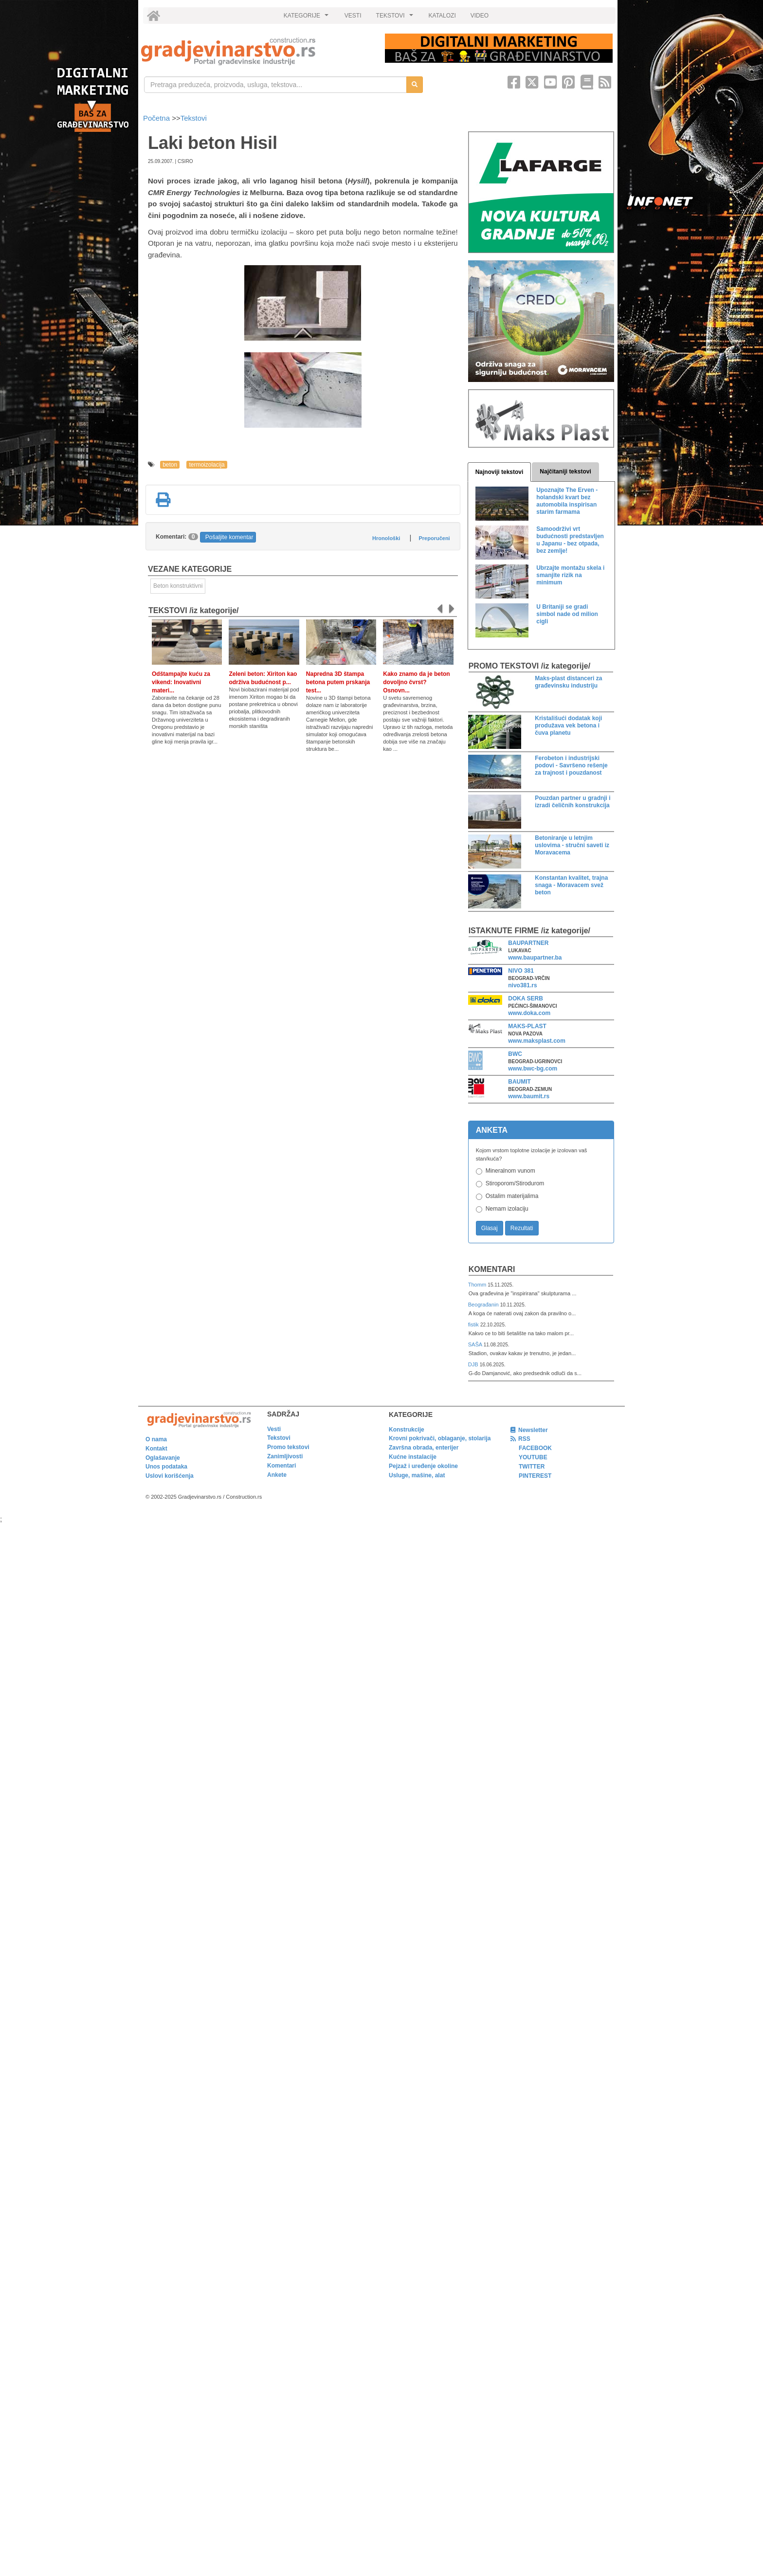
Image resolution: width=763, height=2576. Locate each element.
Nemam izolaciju (507, 1208)
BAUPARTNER (528, 943)
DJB (474, 1364)
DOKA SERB (525, 998)
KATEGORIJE (307, 18)
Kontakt (156, 1448)
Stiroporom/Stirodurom (515, 1183)
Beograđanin (484, 1304)
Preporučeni (434, 538)
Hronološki (386, 538)
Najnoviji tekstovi (499, 472)
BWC (515, 1054)
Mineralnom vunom (510, 1170)
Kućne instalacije (412, 1456)
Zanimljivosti (285, 1456)
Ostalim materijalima (512, 1196)
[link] (256, 51)
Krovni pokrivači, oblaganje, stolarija (439, 1438)
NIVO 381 (521, 970)
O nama (156, 1439)
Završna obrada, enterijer (423, 1447)
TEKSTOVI (396, 18)
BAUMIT (519, 1081)
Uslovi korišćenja (169, 1475)
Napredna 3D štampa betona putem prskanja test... (338, 682)
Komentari (492, 1269)
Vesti (274, 1429)
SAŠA (476, 1344)
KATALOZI (442, 15)
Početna (157, 118)
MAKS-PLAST (527, 1026)
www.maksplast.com (536, 1040)
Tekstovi (194, 118)
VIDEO (480, 15)
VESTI (353, 15)
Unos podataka (166, 1466)
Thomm (478, 1285)
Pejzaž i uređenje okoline (423, 1466)
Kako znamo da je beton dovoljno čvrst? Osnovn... (416, 682)
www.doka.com (529, 1013)
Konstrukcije (406, 1429)
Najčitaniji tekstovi (565, 471)
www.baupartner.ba (535, 957)
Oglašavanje (162, 1457)
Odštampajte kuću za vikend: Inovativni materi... (181, 682)
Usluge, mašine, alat (417, 1475)
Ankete (277, 1474)
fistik (474, 1324)
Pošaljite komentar (229, 537)
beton (170, 464)
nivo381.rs (522, 985)
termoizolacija (206, 464)
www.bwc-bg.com (532, 1068)
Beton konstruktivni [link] (177, 585)
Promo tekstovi (288, 1447)
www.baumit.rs (528, 1096)
